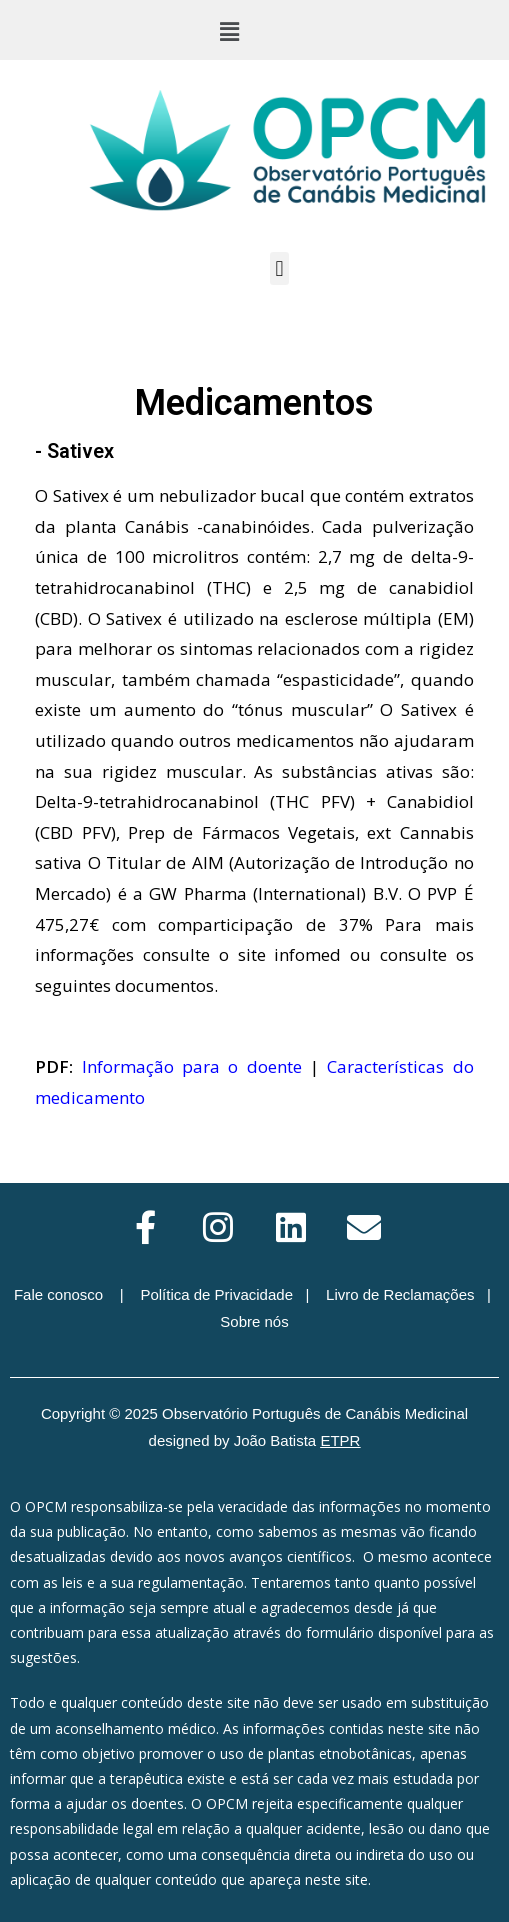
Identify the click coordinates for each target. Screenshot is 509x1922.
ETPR (340, 1440)
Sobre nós (254, 1321)
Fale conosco (58, 1294)
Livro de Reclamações (400, 1294)
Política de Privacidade (216, 1294)
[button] (229, 31)
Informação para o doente (192, 1066)
